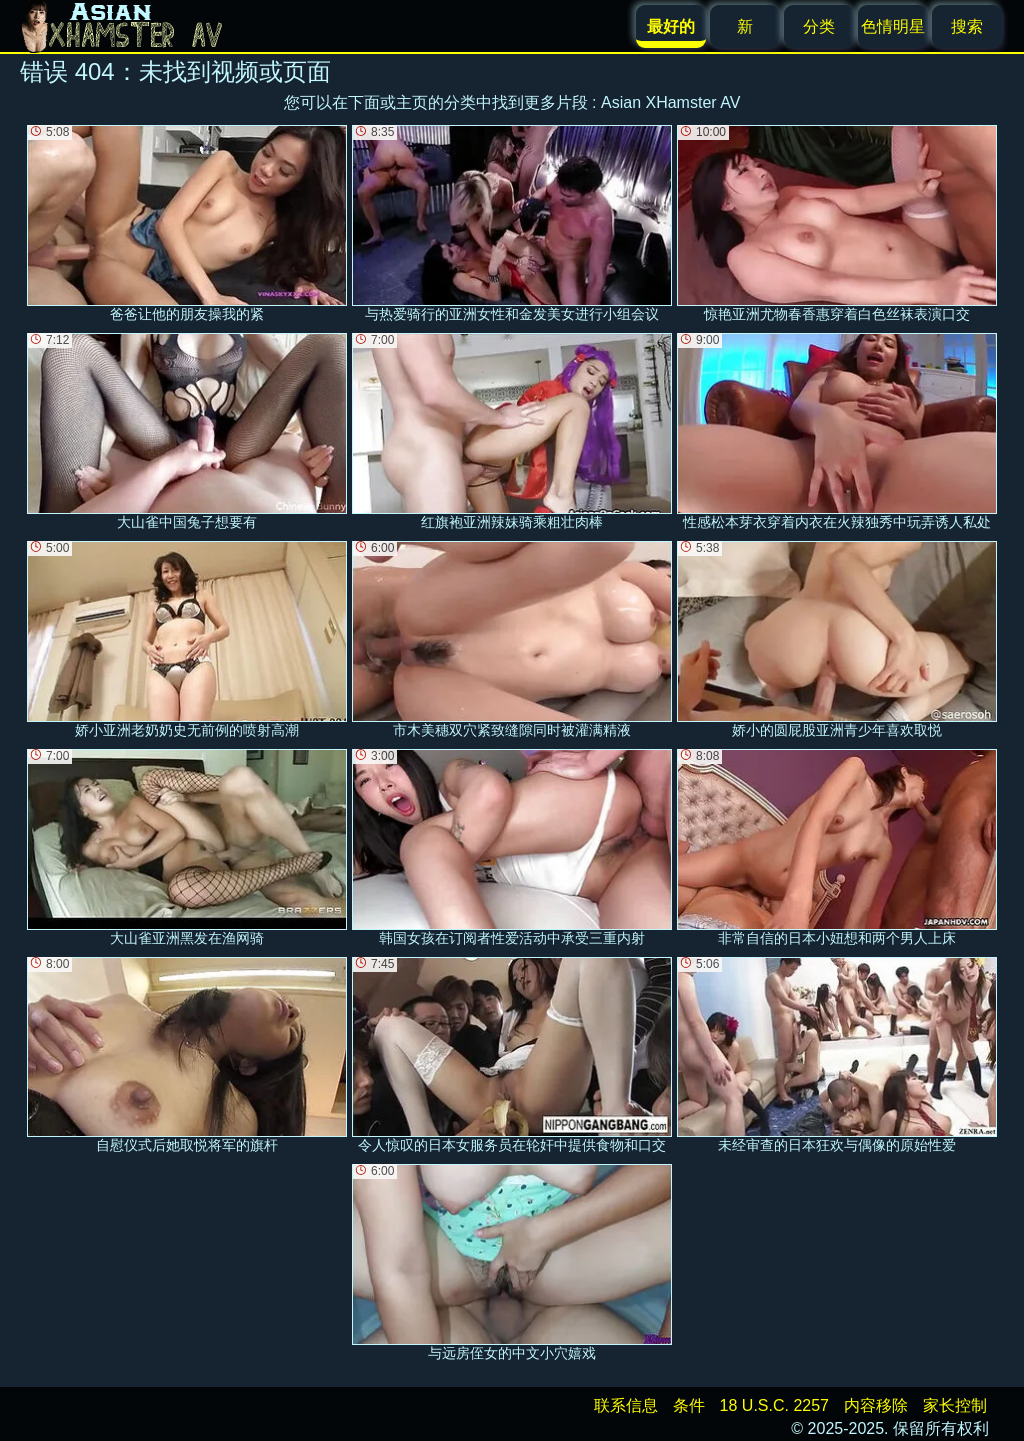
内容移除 (876, 1405)
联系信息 (626, 1405)
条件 (689, 1405)
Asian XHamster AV (670, 102)
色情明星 (893, 26)
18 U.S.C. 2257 (774, 1405)
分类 (819, 26)
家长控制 (955, 1405)
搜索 (967, 26)
